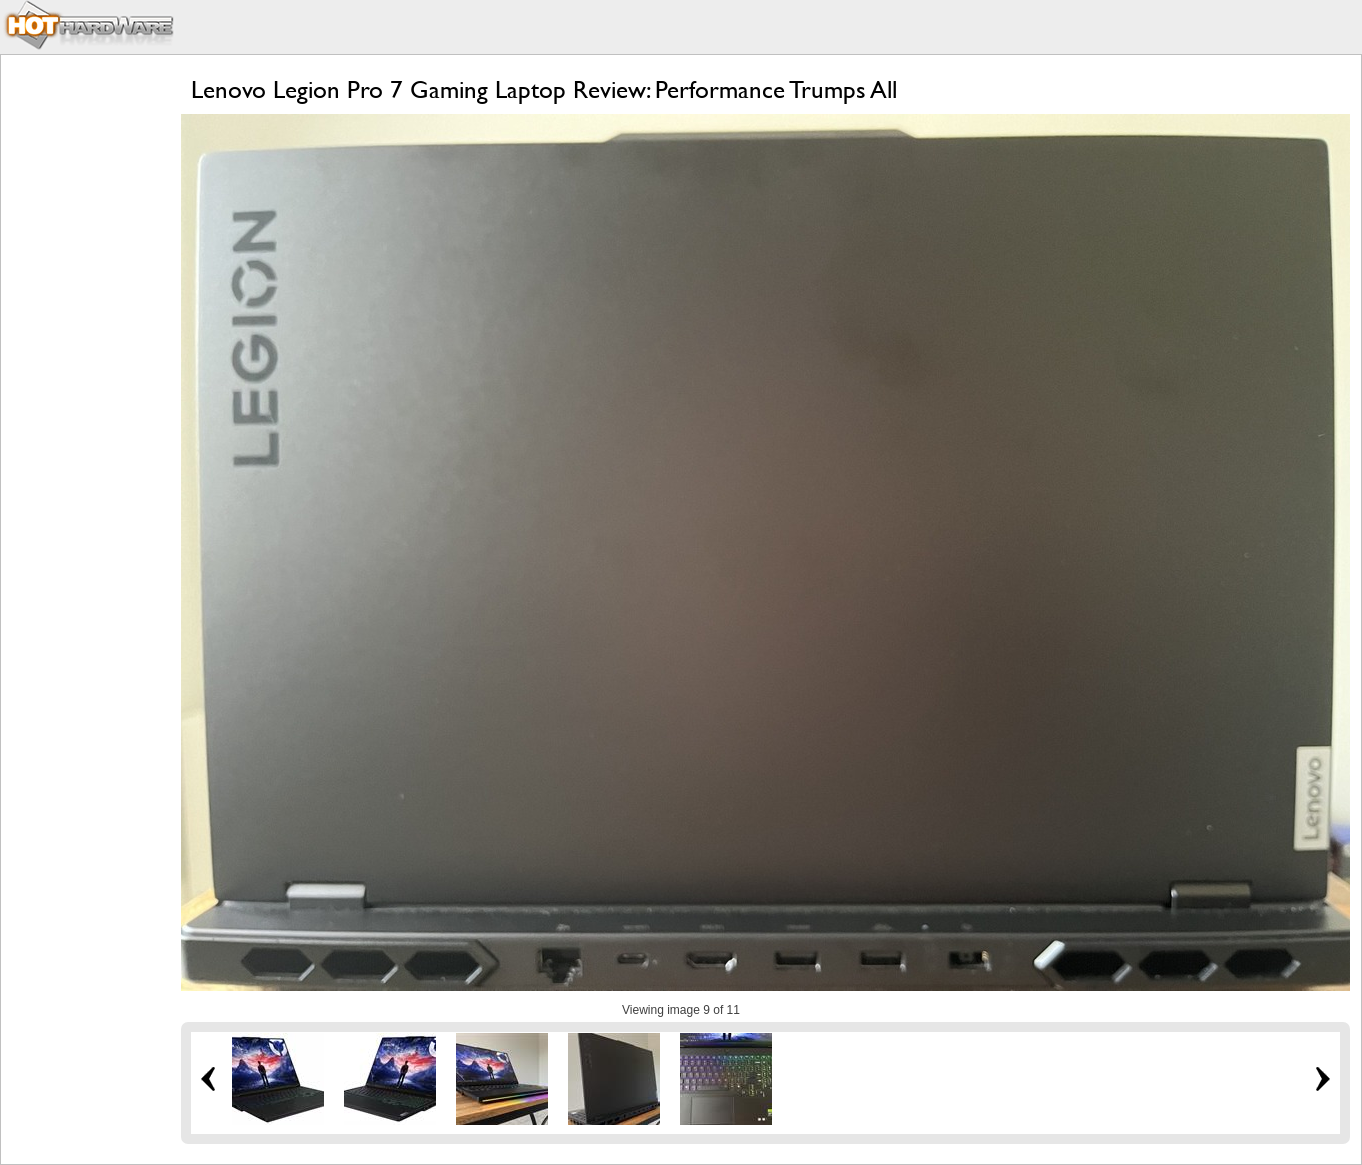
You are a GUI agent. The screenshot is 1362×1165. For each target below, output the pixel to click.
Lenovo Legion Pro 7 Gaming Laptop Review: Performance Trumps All (544, 89)
